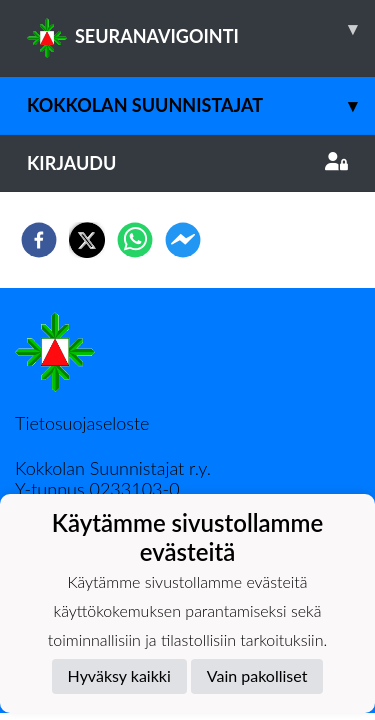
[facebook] (39, 240)
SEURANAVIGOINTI (201, 29)
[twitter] (87, 240)
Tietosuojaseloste (82, 423)
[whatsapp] (135, 240)
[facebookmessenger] (183, 240)
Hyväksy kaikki (119, 675)
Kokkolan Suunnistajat (201, 105)
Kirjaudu (187, 163)
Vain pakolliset (257, 675)
